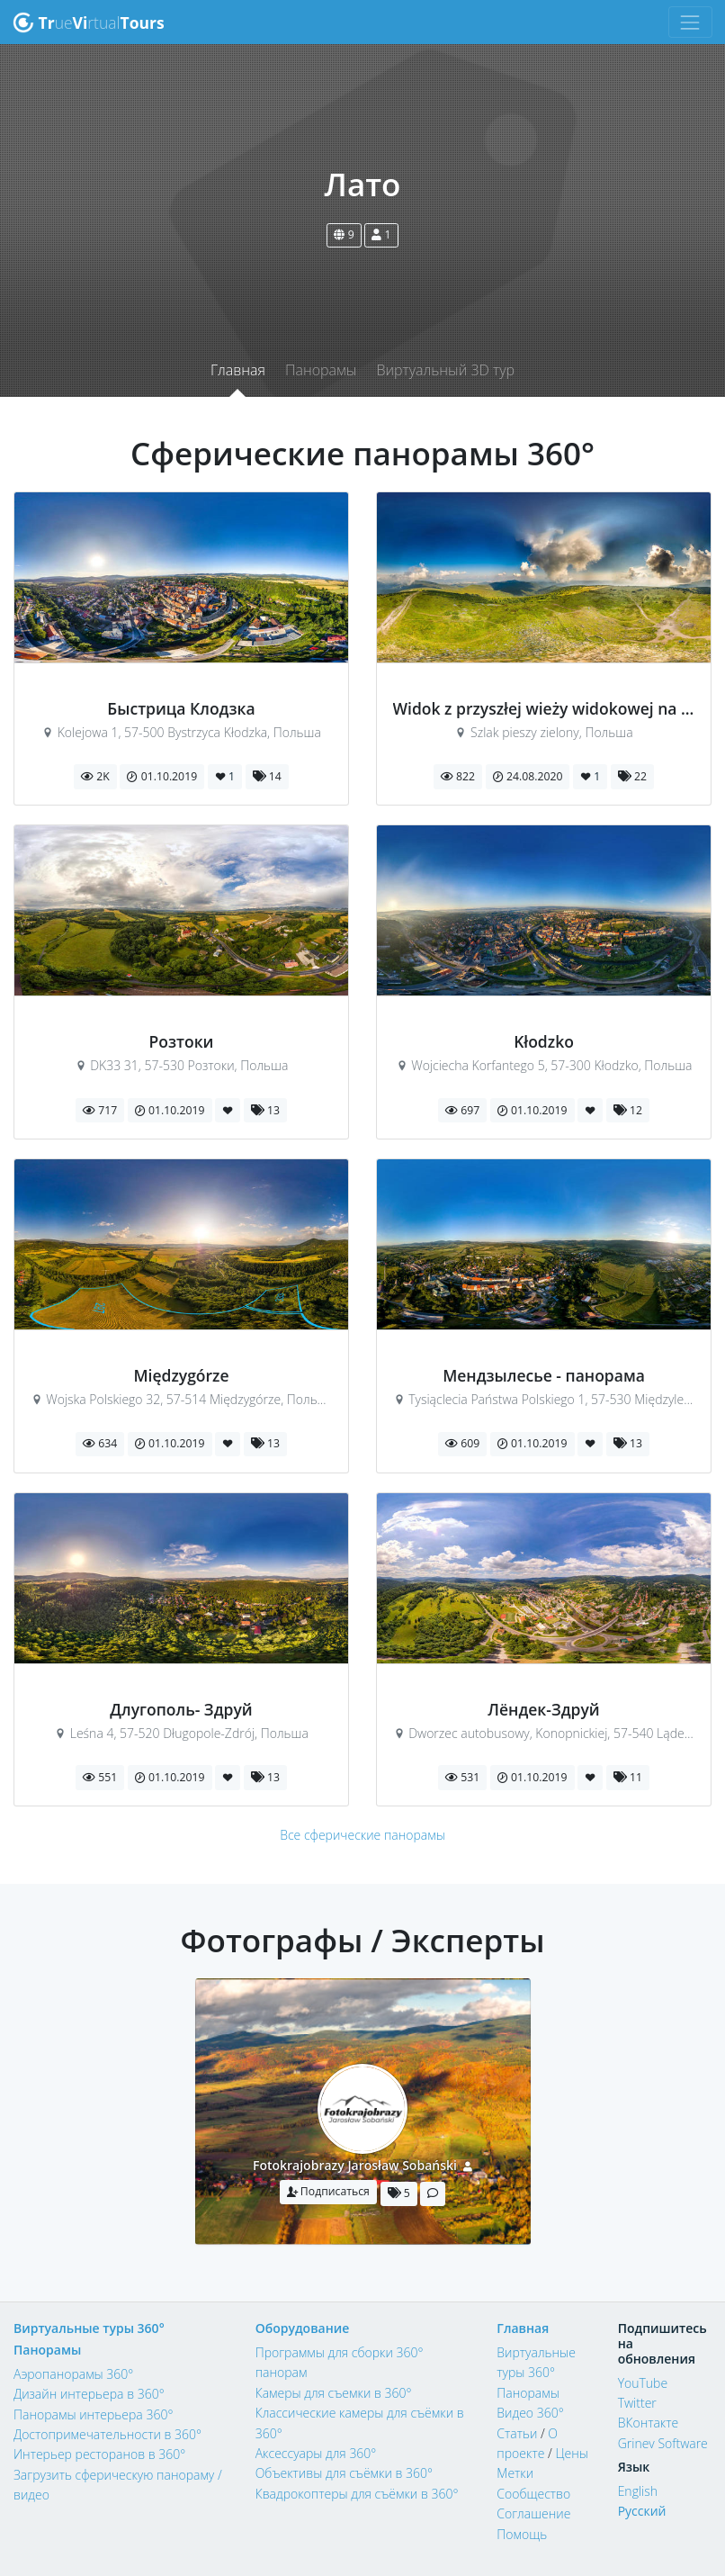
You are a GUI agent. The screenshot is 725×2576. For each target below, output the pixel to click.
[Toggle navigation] (690, 22)
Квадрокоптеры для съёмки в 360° (357, 2493)
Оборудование (302, 2328)
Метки (515, 2472)
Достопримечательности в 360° (107, 2434)
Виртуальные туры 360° (89, 2328)
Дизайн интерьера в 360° (89, 2393)
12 (627, 1110)
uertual (89, 22)
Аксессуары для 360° (316, 2453)
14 (267, 776)
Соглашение (533, 2513)
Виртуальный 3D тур (445, 370)
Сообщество (533, 2493)
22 (632, 776)
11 (627, 1777)
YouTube (643, 2382)
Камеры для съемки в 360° (333, 2392)
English (638, 2490)
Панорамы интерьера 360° (93, 2414)
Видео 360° (530, 2412)
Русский (642, 2510)
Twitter (637, 2402)
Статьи (517, 2433)
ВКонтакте (648, 2422)
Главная (237, 370)
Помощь (522, 2534)
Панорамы (320, 370)
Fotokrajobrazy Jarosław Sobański (355, 2165)
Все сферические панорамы (362, 1834)
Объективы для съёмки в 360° (344, 2472)
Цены (571, 2453)
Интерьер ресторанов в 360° (99, 2454)
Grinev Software (663, 2443)
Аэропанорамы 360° (73, 2373)
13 (265, 1110)
